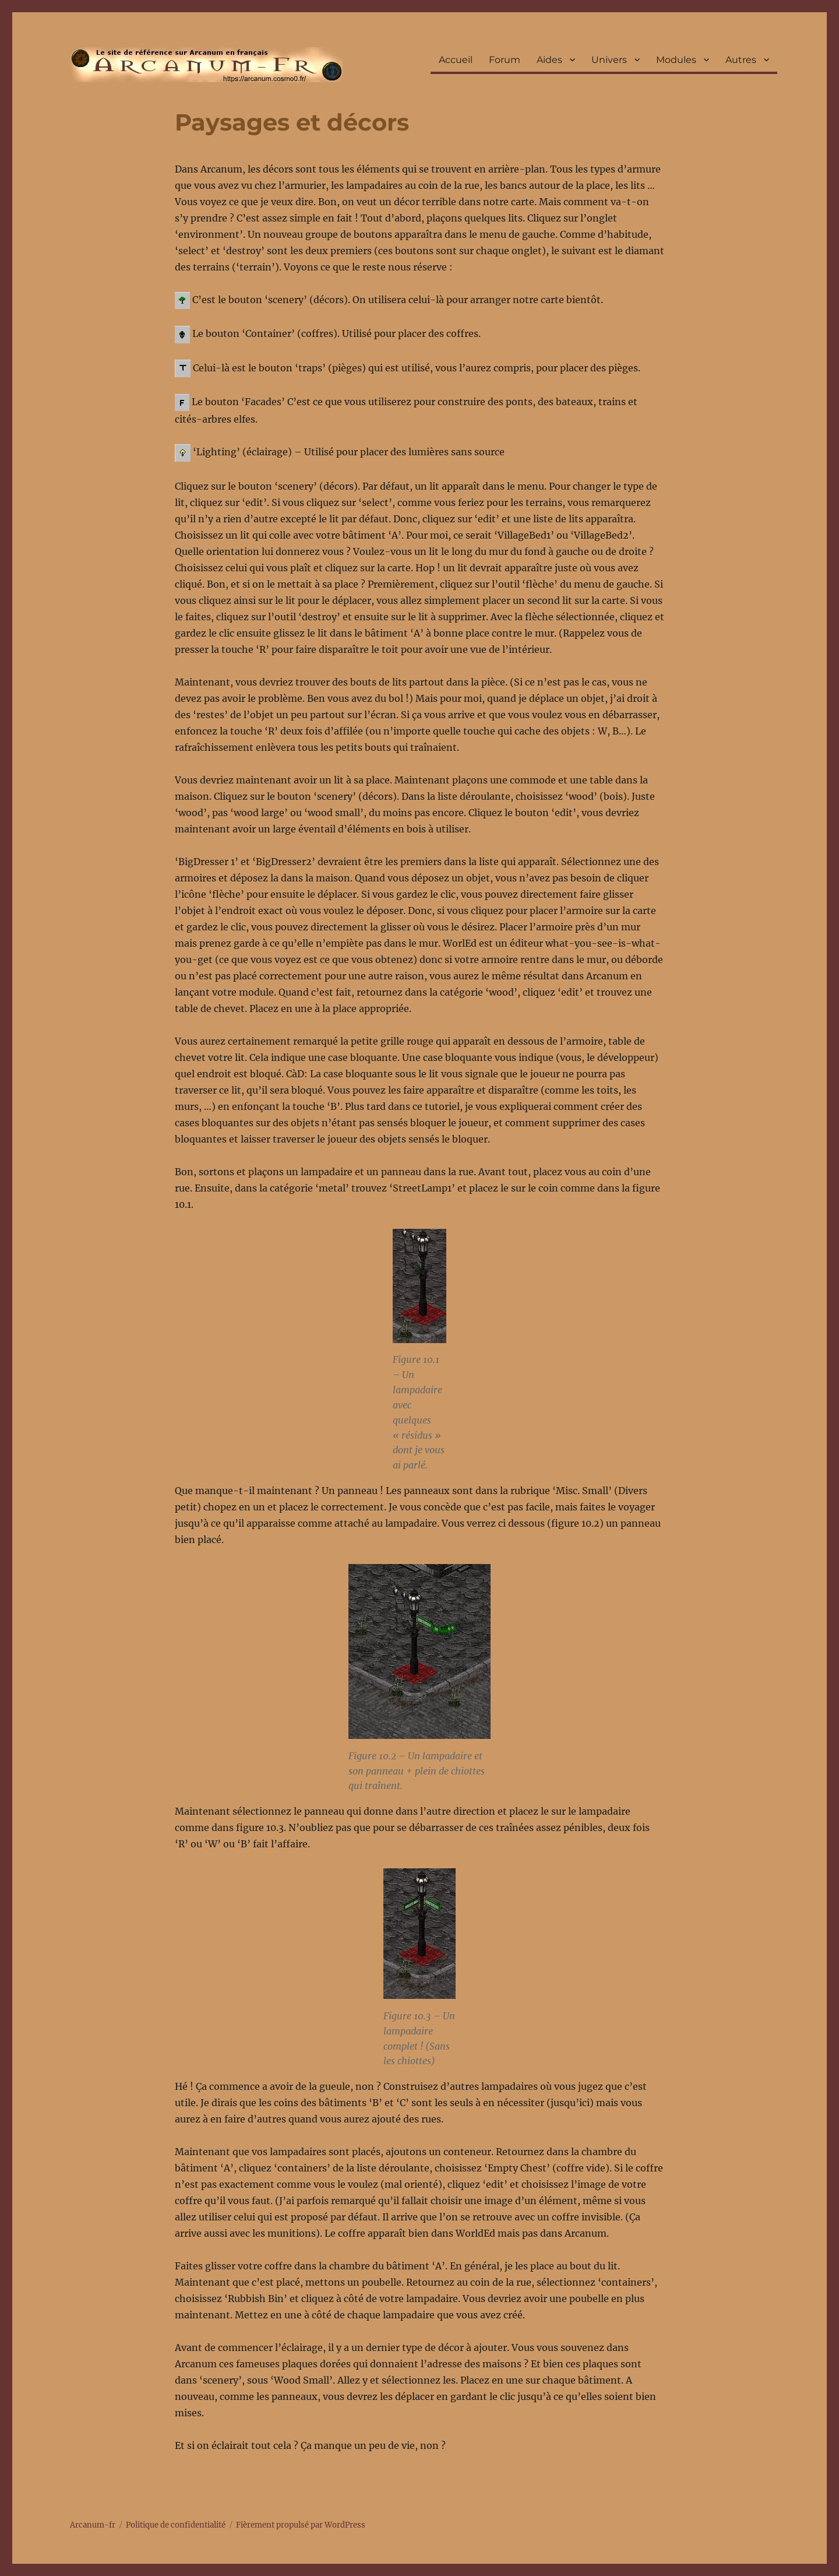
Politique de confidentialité (175, 2525)
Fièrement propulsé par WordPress (300, 2525)
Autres (740, 59)
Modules (676, 59)
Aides (549, 59)
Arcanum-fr (206, 64)
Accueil (456, 59)
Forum (504, 59)
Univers (609, 59)
